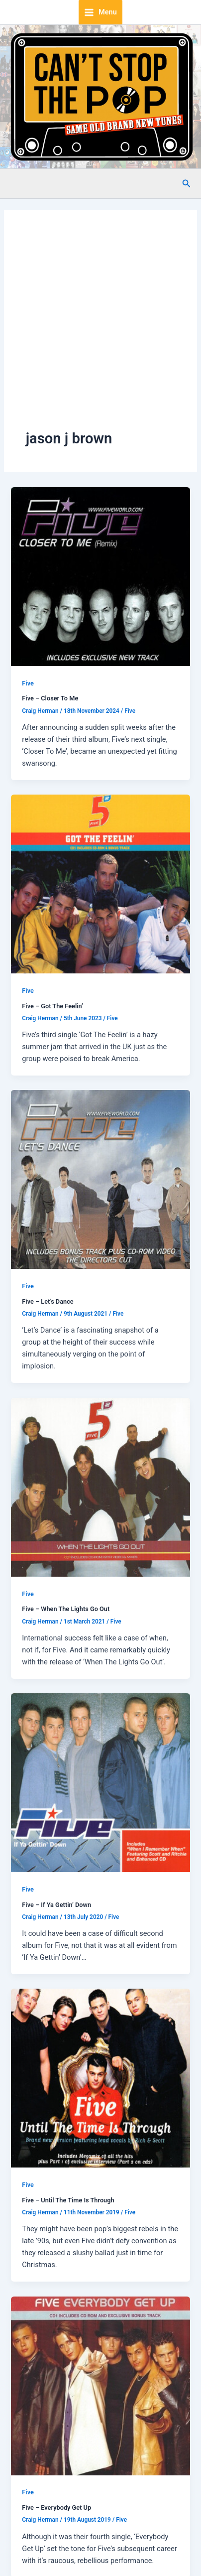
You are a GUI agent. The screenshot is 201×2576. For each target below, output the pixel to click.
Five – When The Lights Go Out (65, 1609)
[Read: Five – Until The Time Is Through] (100, 2077)
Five (28, 683)
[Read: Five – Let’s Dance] (100, 1179)
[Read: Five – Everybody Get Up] (100, 2385)
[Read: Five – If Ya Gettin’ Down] (100, 1781)
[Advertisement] (93, 330)
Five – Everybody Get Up (56, 2507)
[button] (186, 183)
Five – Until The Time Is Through (68, 2200)
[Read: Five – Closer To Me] (100, 575)
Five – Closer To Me (50, 698)
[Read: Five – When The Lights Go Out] (100, 1486)
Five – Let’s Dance (47, 1301)
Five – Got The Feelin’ (52, 1006)
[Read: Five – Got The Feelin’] (100, 883)
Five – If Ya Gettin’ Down (56, 1904)
